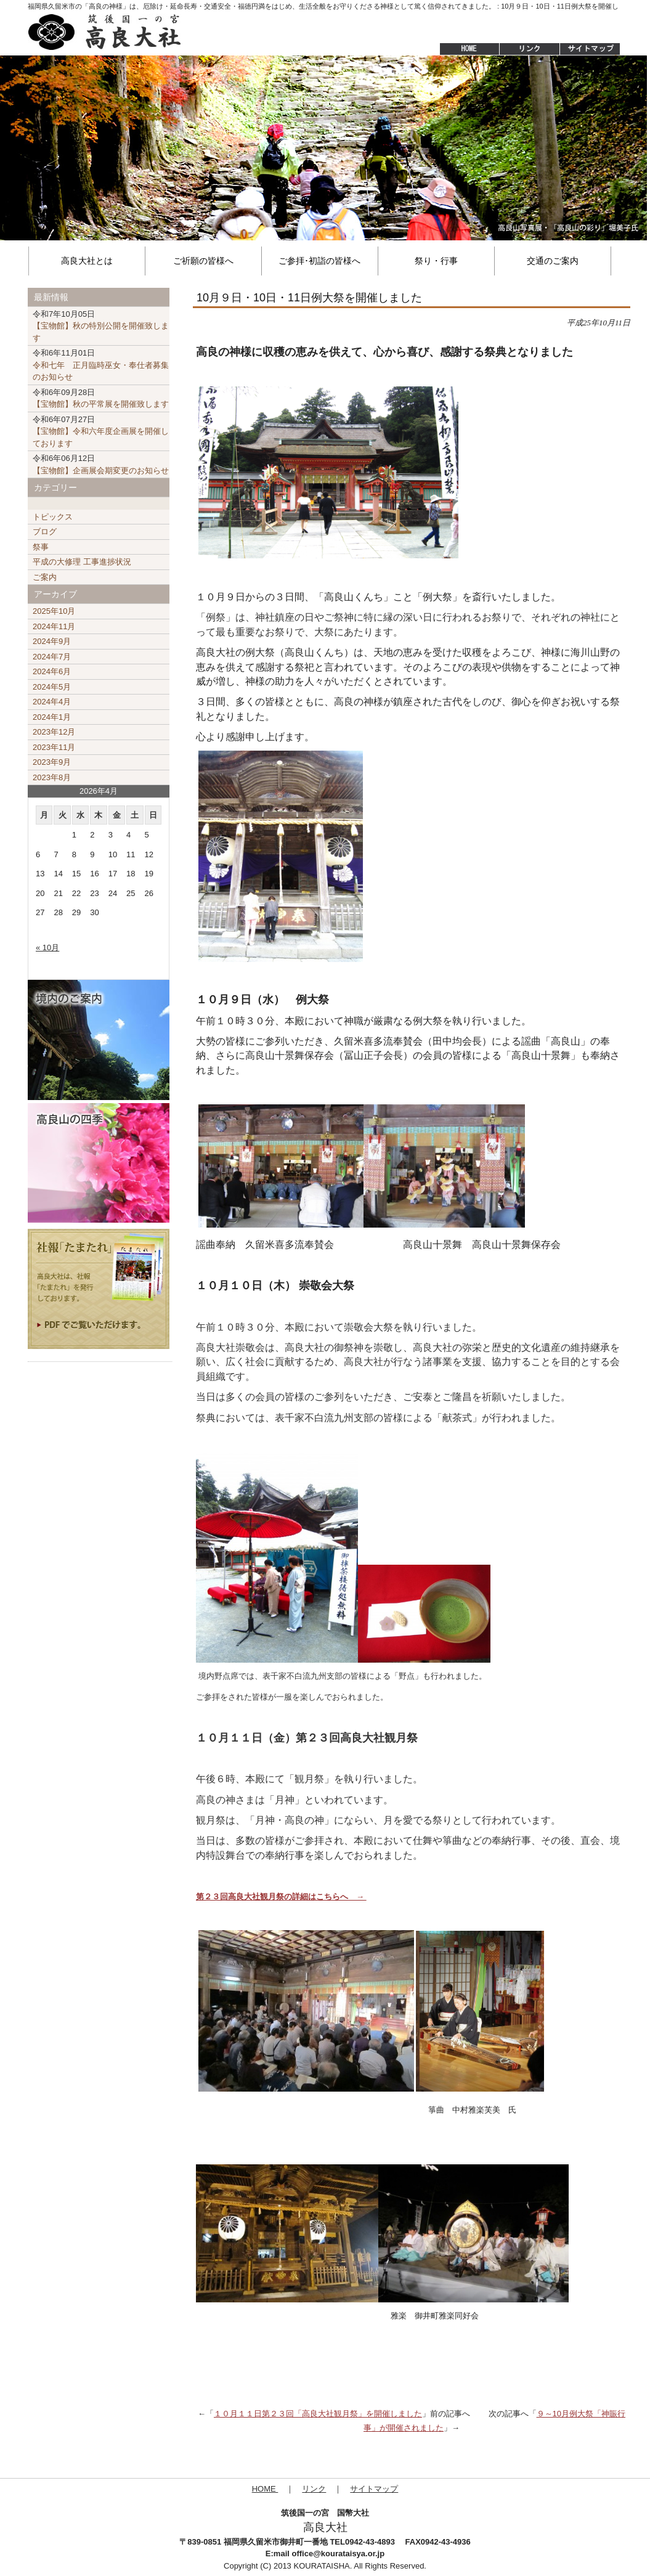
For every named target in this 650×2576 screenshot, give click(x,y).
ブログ (45, 531)
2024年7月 (52, 656)
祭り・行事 (436, 261)
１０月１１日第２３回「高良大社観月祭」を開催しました (318, 2413)
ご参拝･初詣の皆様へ (319, 261)
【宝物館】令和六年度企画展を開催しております (101, 431)
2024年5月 (52, 686)
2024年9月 (52, 641)
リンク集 (529, 49)
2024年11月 (54, 626)
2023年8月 (52, 777)
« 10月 (47, 947)
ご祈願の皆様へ (203, 261)
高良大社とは (87, 261)
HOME (463, 49)
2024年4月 (52, 701)
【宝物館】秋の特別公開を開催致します (101, 326)
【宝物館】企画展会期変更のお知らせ (101, 464)
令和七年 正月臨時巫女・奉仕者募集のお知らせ (101, 364)
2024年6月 (52, 671)
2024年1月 (52, 717)
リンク (314, 2488)
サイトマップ (591, 49)
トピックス (53, 516)
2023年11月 (54, 747)
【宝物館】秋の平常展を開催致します (101, 398)
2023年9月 (52, 762)
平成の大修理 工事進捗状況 (82, 561)
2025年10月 (54, 611)
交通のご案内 (553, 261)
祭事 (41, 547)
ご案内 (45, 577)
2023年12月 (54, 731)
